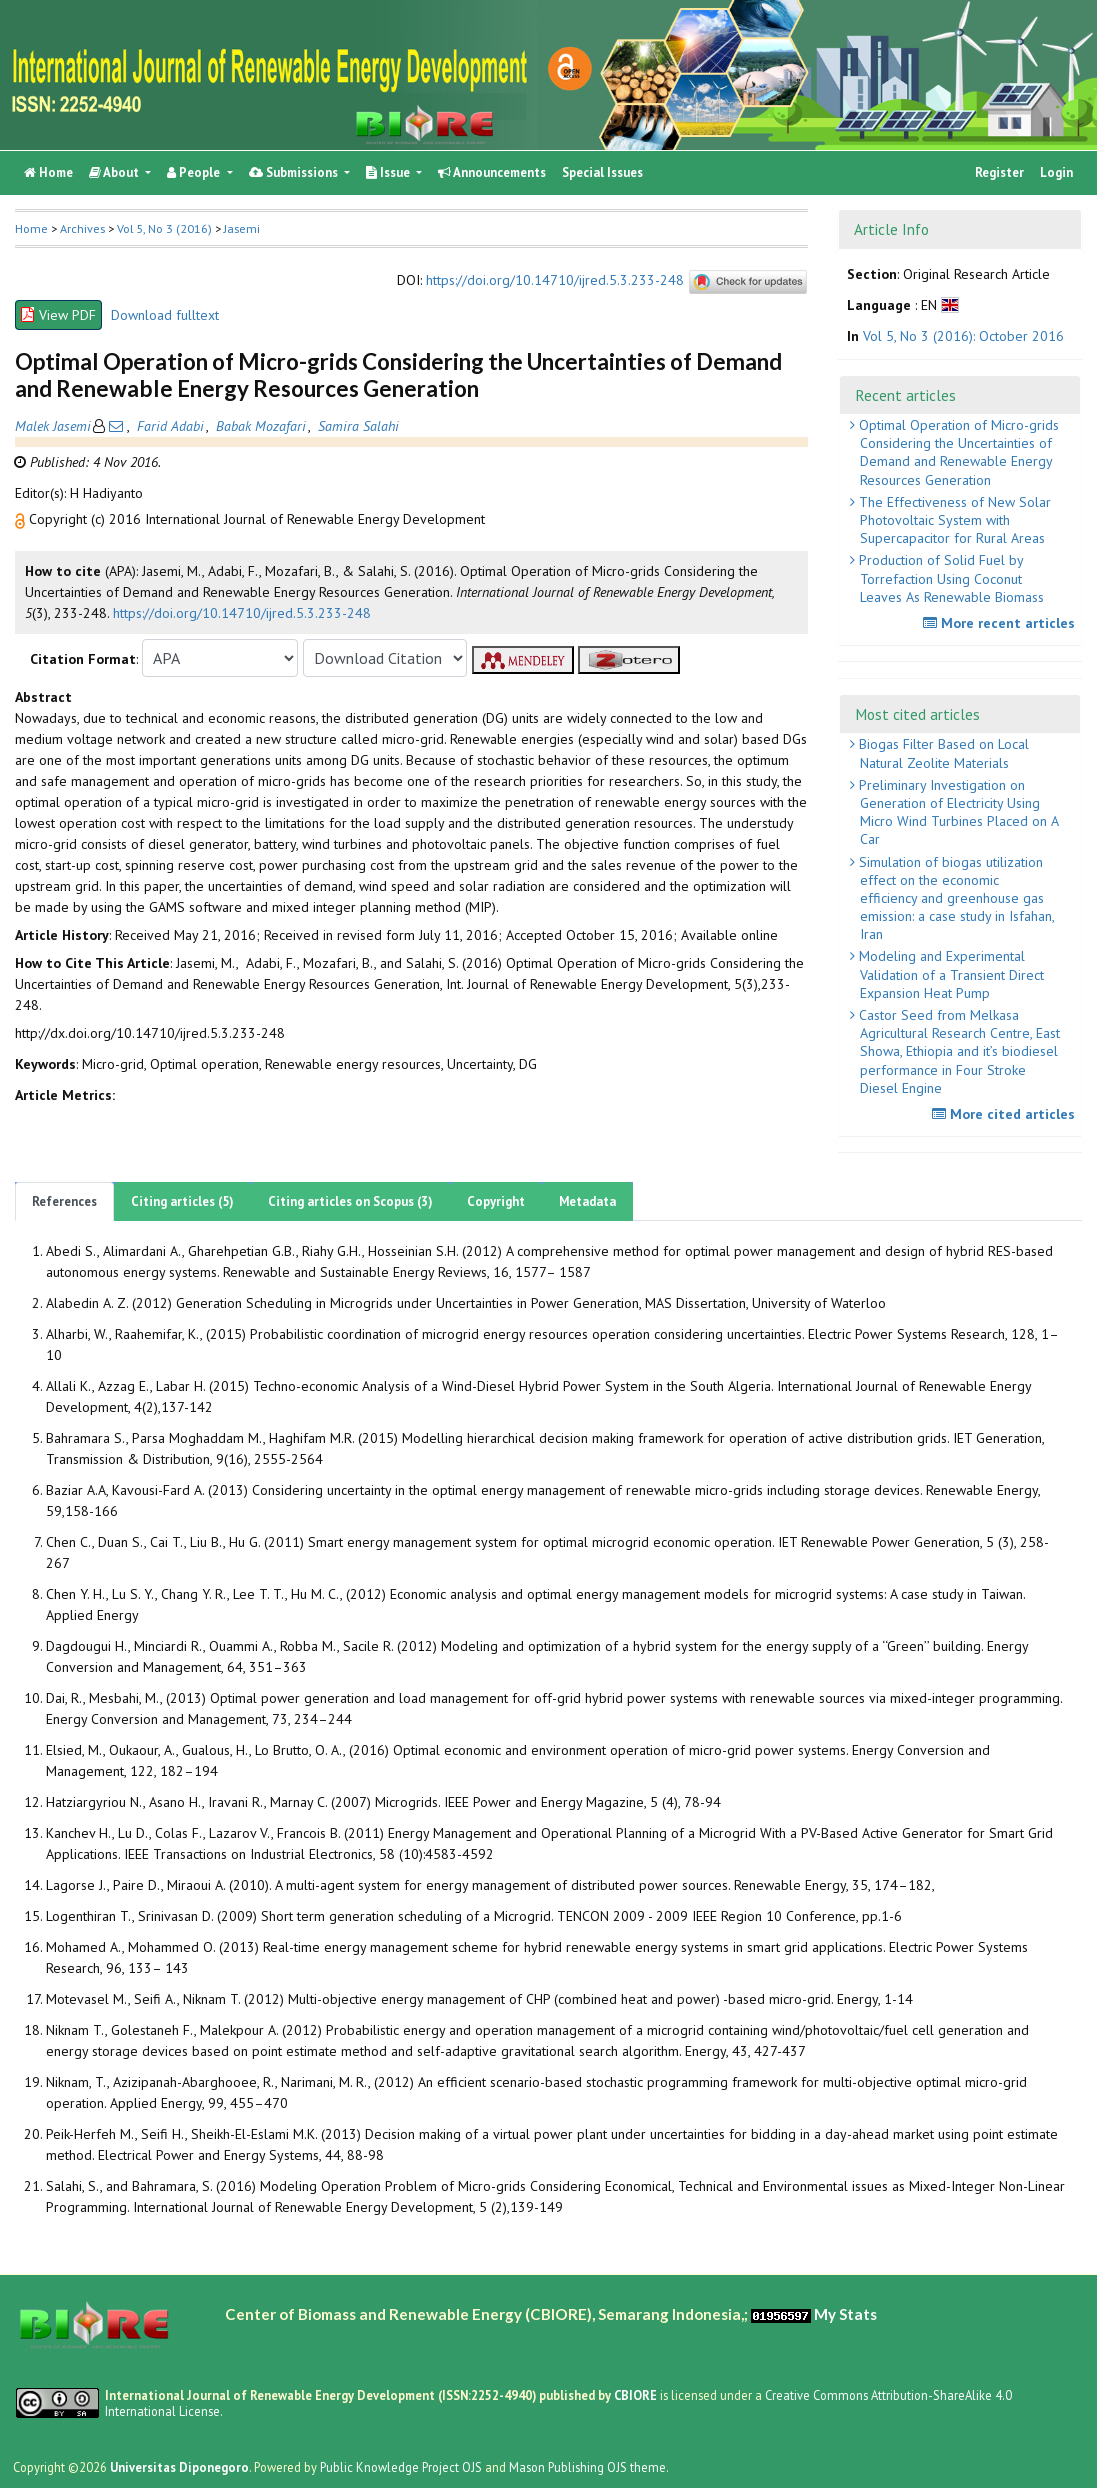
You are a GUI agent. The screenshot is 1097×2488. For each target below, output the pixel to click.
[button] (22, 519)
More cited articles (1006, 1114)
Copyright (496, 1201)
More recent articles (1001, 623)
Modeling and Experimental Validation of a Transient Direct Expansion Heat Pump (949, 974)
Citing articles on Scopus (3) (350, 1201)
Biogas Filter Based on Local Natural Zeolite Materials (942, 753)
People (195, 172)
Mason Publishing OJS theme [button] (587, 2467)
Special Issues (602, 172)
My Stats (845, 2314)
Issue (389, 172)
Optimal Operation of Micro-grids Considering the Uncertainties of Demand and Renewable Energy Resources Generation (957, 452)
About (115, 172)
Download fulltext (165, 315)
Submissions (295, 172)
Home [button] (31, 228)
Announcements (492, 172)
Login (1056, 172)
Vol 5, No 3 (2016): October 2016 (963, 336)
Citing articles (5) (182, 1201)
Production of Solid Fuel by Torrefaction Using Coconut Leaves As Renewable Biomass (949, 578)
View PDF (58, 315)
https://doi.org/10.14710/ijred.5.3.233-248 (555, 281)
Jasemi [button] (242, 228)
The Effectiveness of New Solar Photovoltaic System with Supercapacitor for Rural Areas (953, 520)
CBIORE (637, 2395)
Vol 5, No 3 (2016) (164, 228)
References (64, 1201)
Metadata (587, 1201)
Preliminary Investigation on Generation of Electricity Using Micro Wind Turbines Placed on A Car (957, 812)
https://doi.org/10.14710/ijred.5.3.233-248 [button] (242, 613)
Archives (82, 228)
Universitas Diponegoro (179, 2467)
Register (999, 172)
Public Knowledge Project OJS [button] (401, 2467)
